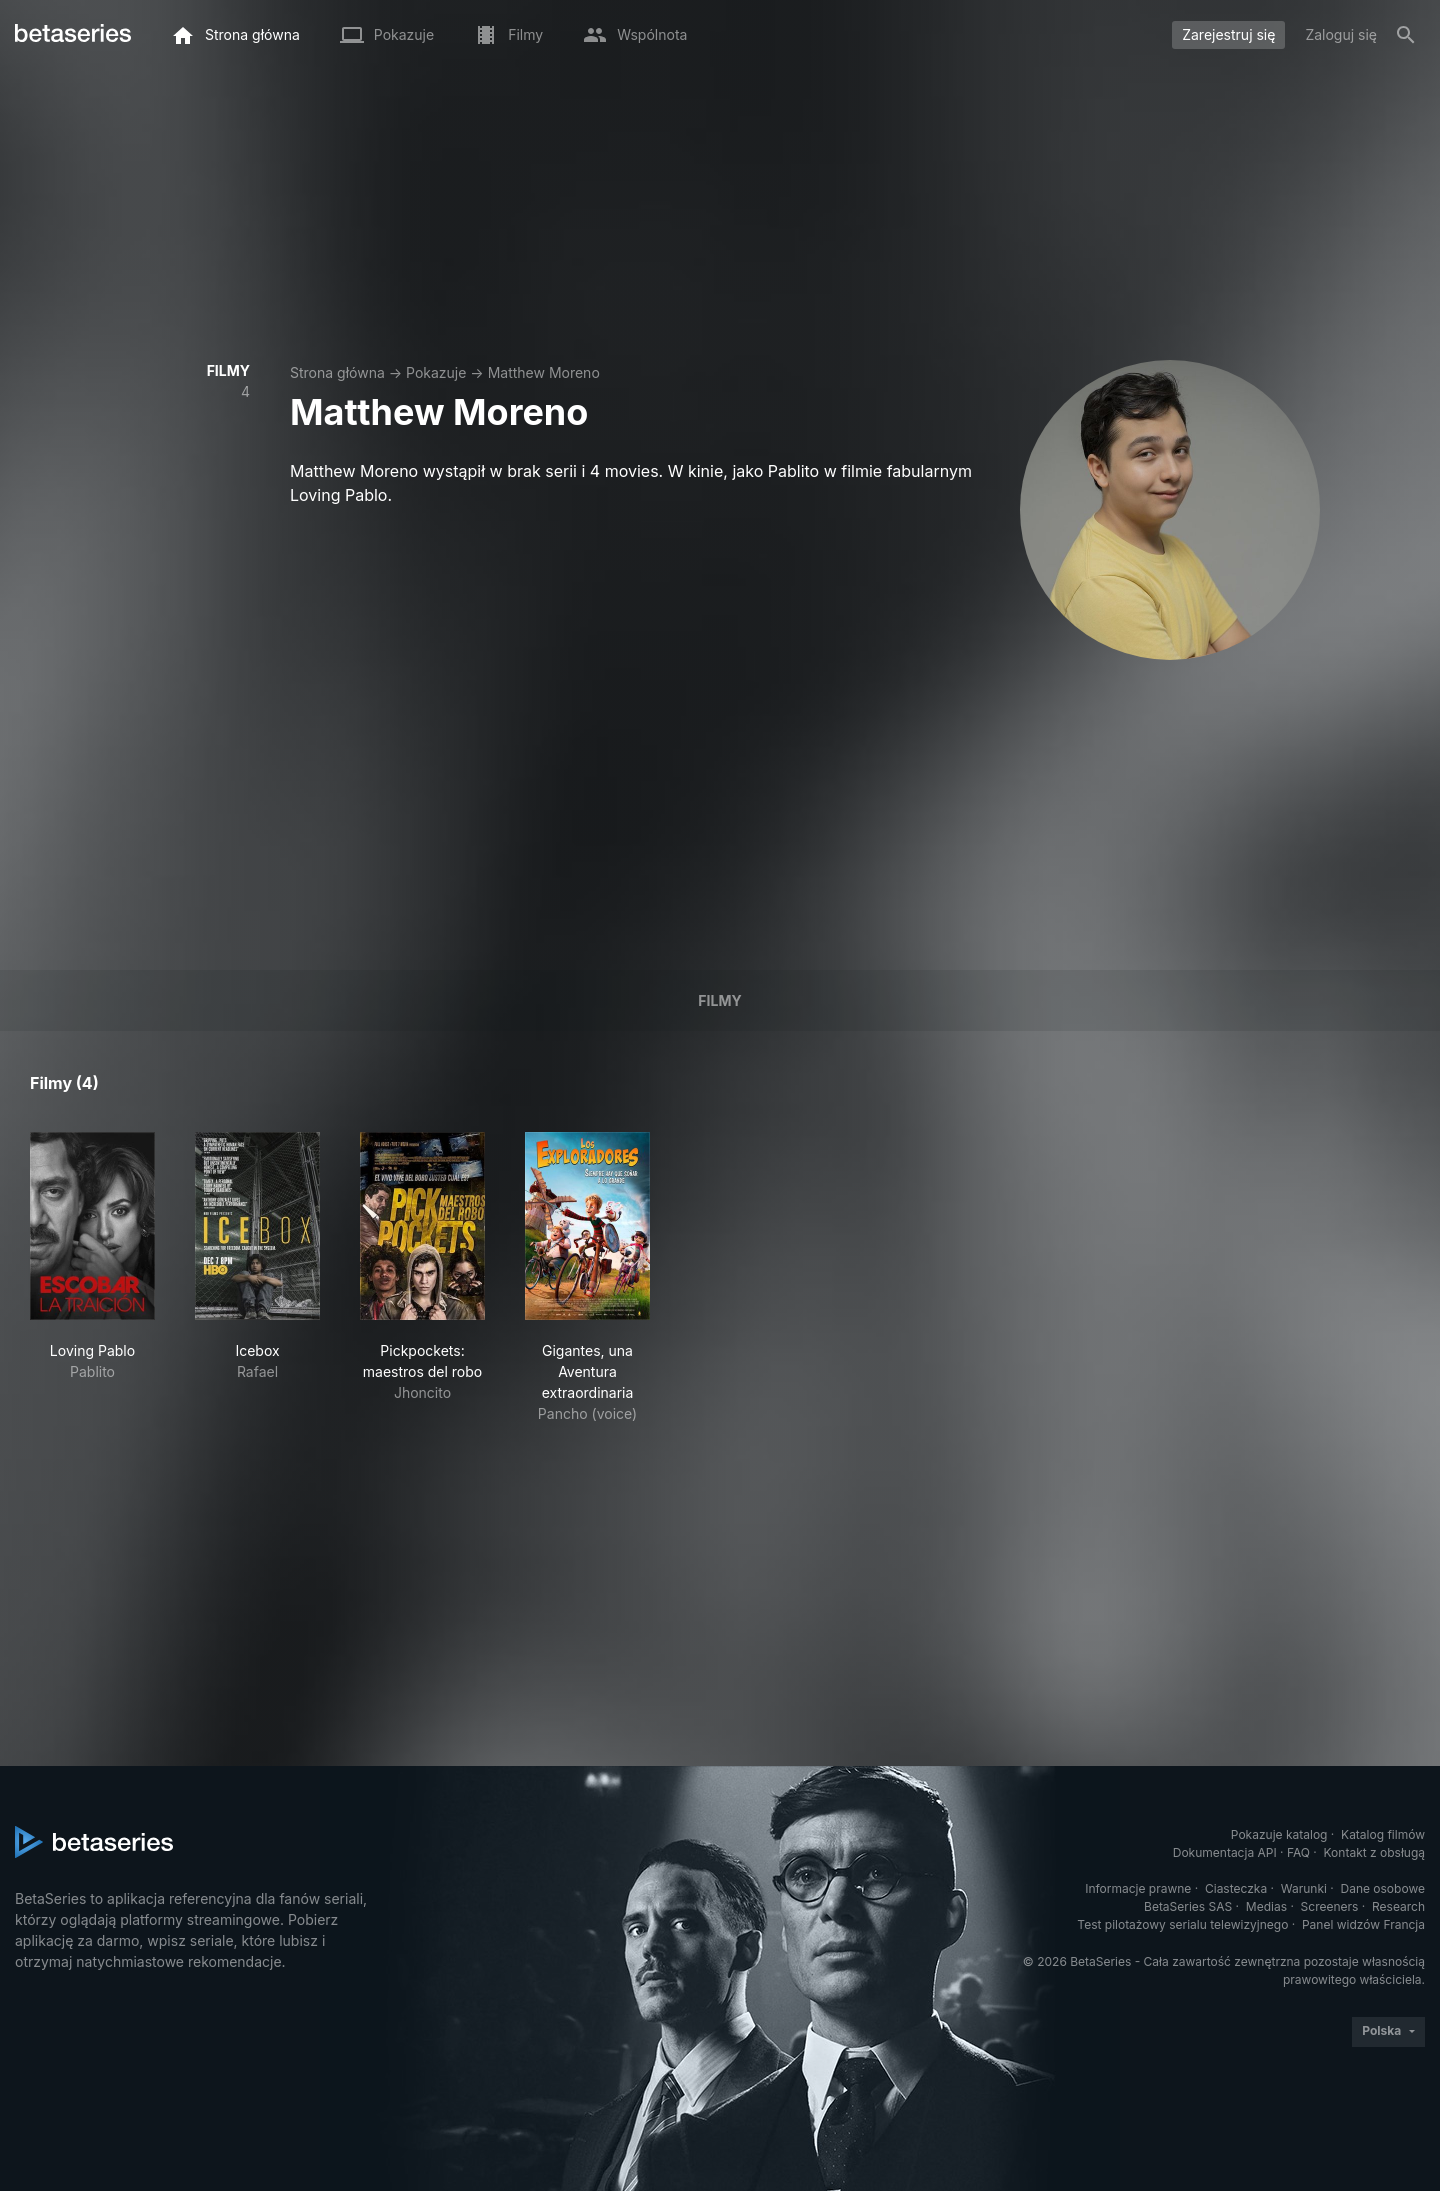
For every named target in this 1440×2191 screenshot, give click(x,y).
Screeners (1330, 1906)
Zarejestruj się (1228, 34)
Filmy (719, 1000)
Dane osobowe (1382, 1888)
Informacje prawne (1138, 1888)
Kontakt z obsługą (1374, 1852)
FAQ (1298, 1852)
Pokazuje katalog (1279, 1834)
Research (1398, 1906)
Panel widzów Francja (1363, 1924)
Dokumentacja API (1225, 1852)
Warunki (1304, 1888)
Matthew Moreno (544, 372)
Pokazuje (436, 372)
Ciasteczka (1236, 1888)
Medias (1266, 1906)
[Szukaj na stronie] (1406, 35)
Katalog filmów (1383, 1834)
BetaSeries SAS (1188, 1906)
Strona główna (337, 372)
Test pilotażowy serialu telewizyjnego (1182, 1924)
